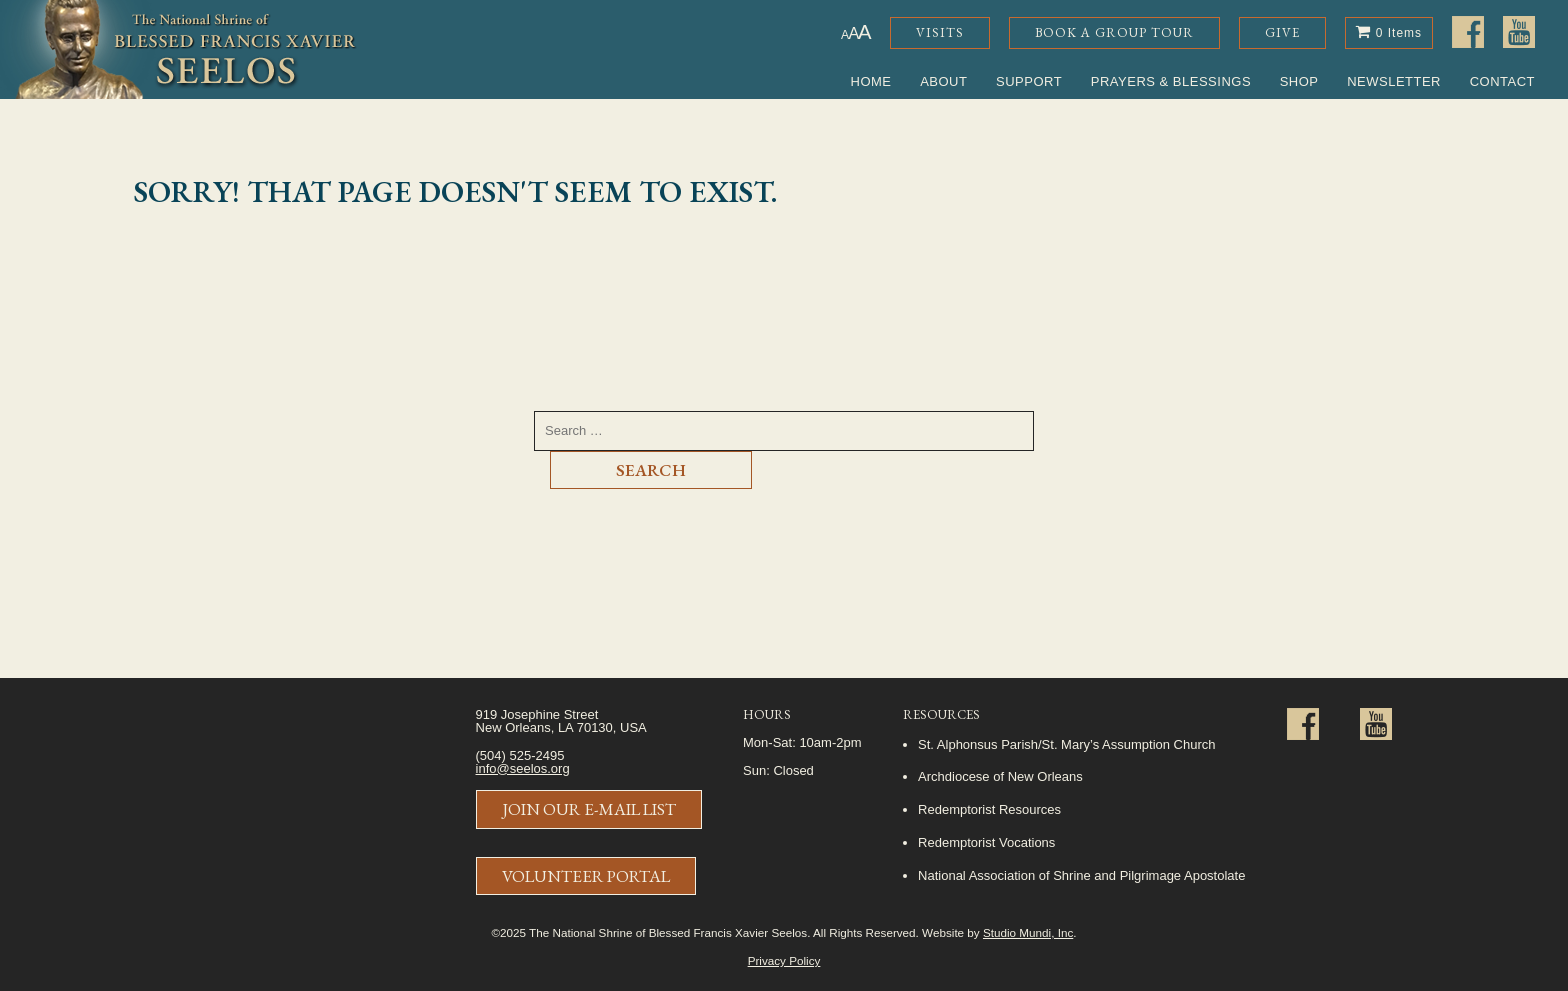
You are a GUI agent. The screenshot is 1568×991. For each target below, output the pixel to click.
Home (871, 81)
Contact (1502, 81)
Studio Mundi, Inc (1028, 932)
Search (651, 470)
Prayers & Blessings (1171, 81)
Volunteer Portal (586, 876)
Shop (1299, 81)
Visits (940, 32)
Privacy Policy (784, 960)
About (943, 81)
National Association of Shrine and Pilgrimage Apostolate (1081, 875)
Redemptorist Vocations (986, 842)
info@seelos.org (523, 768)
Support (1029, 81)
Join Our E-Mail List (589, 809)
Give (1282, 32)
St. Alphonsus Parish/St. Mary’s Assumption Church (1066, 744)
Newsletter (1394, 81)
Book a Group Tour (1114, 32)
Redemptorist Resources (989, 809)
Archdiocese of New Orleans (1000, 776)
